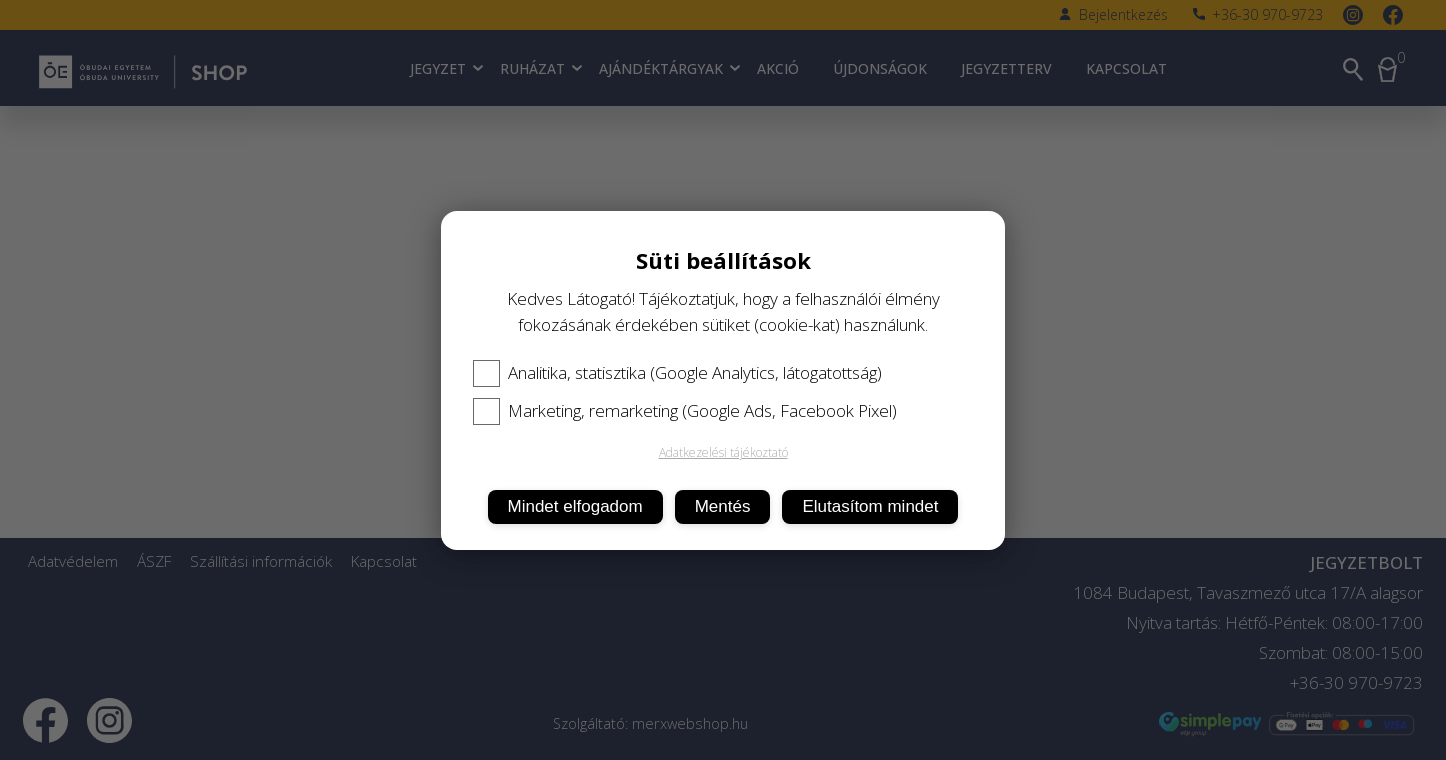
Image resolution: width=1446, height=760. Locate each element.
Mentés (723, 506)
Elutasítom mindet (870, 506)
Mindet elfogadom (575, 506)
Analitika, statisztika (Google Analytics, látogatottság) (677, 373)
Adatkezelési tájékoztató (723, 452)
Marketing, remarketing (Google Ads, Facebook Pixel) (685, 411)
